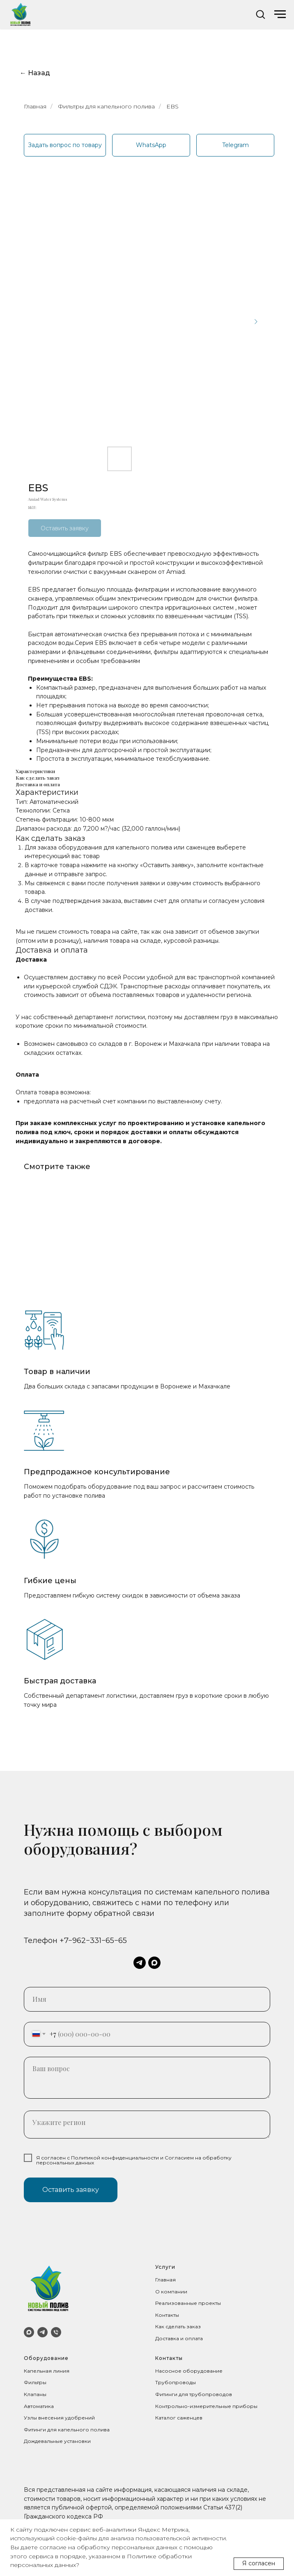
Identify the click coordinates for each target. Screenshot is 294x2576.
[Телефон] (56, 2332)
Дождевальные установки (57, 2441)
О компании (171, 2291)
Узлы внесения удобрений (59, 2418)
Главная (35, 106)
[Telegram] (42, 2332)
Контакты (167, 2315)
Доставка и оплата (179, 2338)
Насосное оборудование (189, 2371)
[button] (260, 14)
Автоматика (39, 2406)
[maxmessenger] (154, 1963)
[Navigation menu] (280, 14)
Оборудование (46, 2358)
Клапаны (35, 2394)
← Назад (35, 73)
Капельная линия (46, 2371)
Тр (158, 2382)
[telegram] (139, 1963)
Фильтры (35, 2382)
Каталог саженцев (178, 2418)
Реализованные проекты (188, 2303)
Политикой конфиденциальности (115, 2158)
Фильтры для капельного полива (106, 106)
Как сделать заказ (178, 2326)
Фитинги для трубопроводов (193, 2394)
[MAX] (29, 2332)
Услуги (165, 2267)
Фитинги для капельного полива (67, 2429)
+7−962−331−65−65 (93, 1940)
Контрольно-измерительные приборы (206, 2406)
